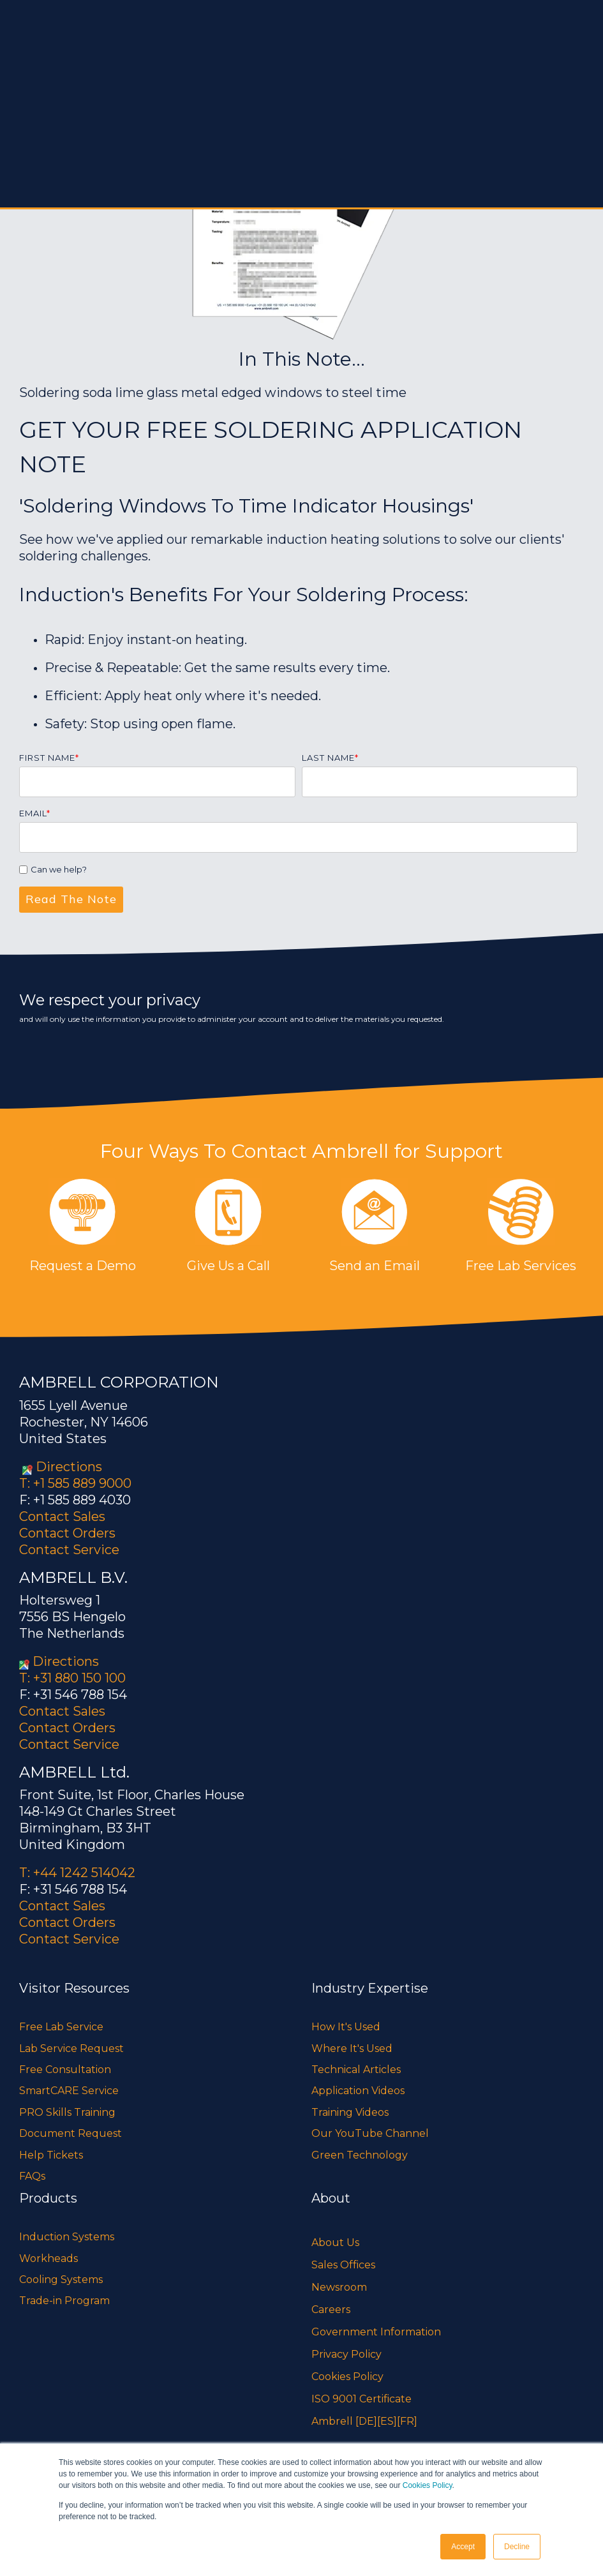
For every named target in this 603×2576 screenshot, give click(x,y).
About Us (335, 2242)
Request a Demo (82, 1265)
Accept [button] (463, 2546)
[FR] (407, 2421)
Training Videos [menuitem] (350, 2112)
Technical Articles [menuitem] (356, 2069)
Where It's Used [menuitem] (351, 2048)
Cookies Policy (427, 2486)
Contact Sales (62, 1516)
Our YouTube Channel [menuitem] (370, 2133)
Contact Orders (67, 1533)
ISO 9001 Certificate (361, 2399)
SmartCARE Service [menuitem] (69, 2091)
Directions (69, 1466)
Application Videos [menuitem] (358, 2091)
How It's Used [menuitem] (345, 2027)
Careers (330, 2309)
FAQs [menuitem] (32, 2176)
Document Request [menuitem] (70, 2133)
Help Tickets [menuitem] (51, 2155)
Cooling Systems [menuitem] (61, 2279)
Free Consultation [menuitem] (65, 2069)
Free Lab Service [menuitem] (61, 2027)
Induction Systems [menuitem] (66, 2237)
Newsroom (339, 2287)
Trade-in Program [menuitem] (64, 2301)
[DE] (366, 2421)
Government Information (376, 2332)
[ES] (387, 2421)
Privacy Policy (346, 2354)
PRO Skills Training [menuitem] (67, 2112)
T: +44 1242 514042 (77, 1872)
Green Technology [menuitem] (359, 2155)
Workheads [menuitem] (48, 2258)
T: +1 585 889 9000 (75, 1483)
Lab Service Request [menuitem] (71, 2048)
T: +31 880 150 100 (72, 1678)
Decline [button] (517, 2546)
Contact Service (69, 1549)
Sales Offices (343, 2265)
